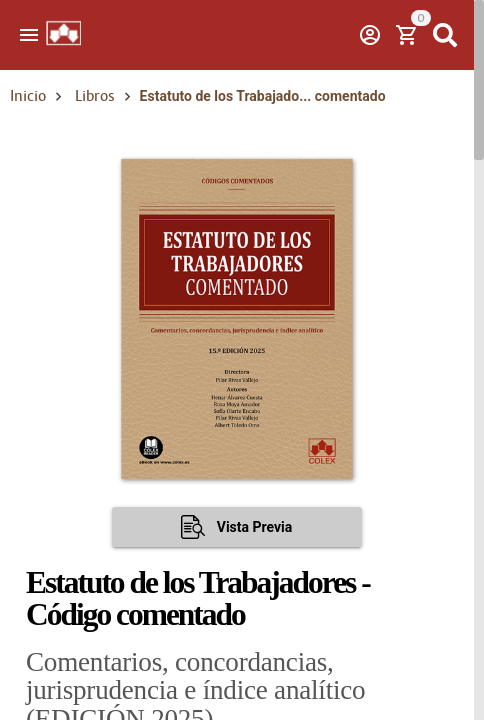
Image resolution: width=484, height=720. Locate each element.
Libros (95, 96)
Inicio (28, 96)
